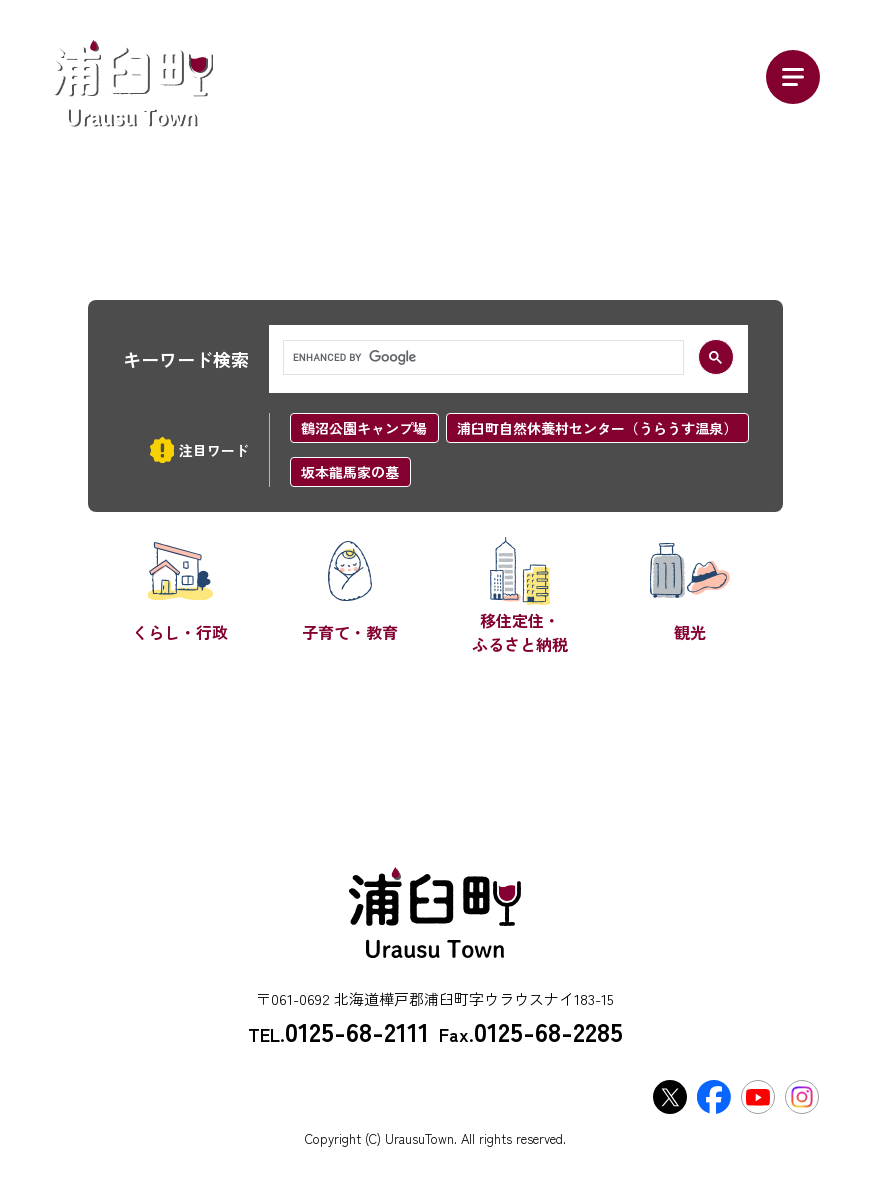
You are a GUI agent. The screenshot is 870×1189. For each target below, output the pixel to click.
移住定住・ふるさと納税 (520, 632)
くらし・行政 (180, 632)
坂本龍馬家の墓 (350, 472)
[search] (481, 358)
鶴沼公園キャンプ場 (364, 428)
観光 (690, 632)
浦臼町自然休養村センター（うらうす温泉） (597, 428)
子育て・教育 (350, 632)
